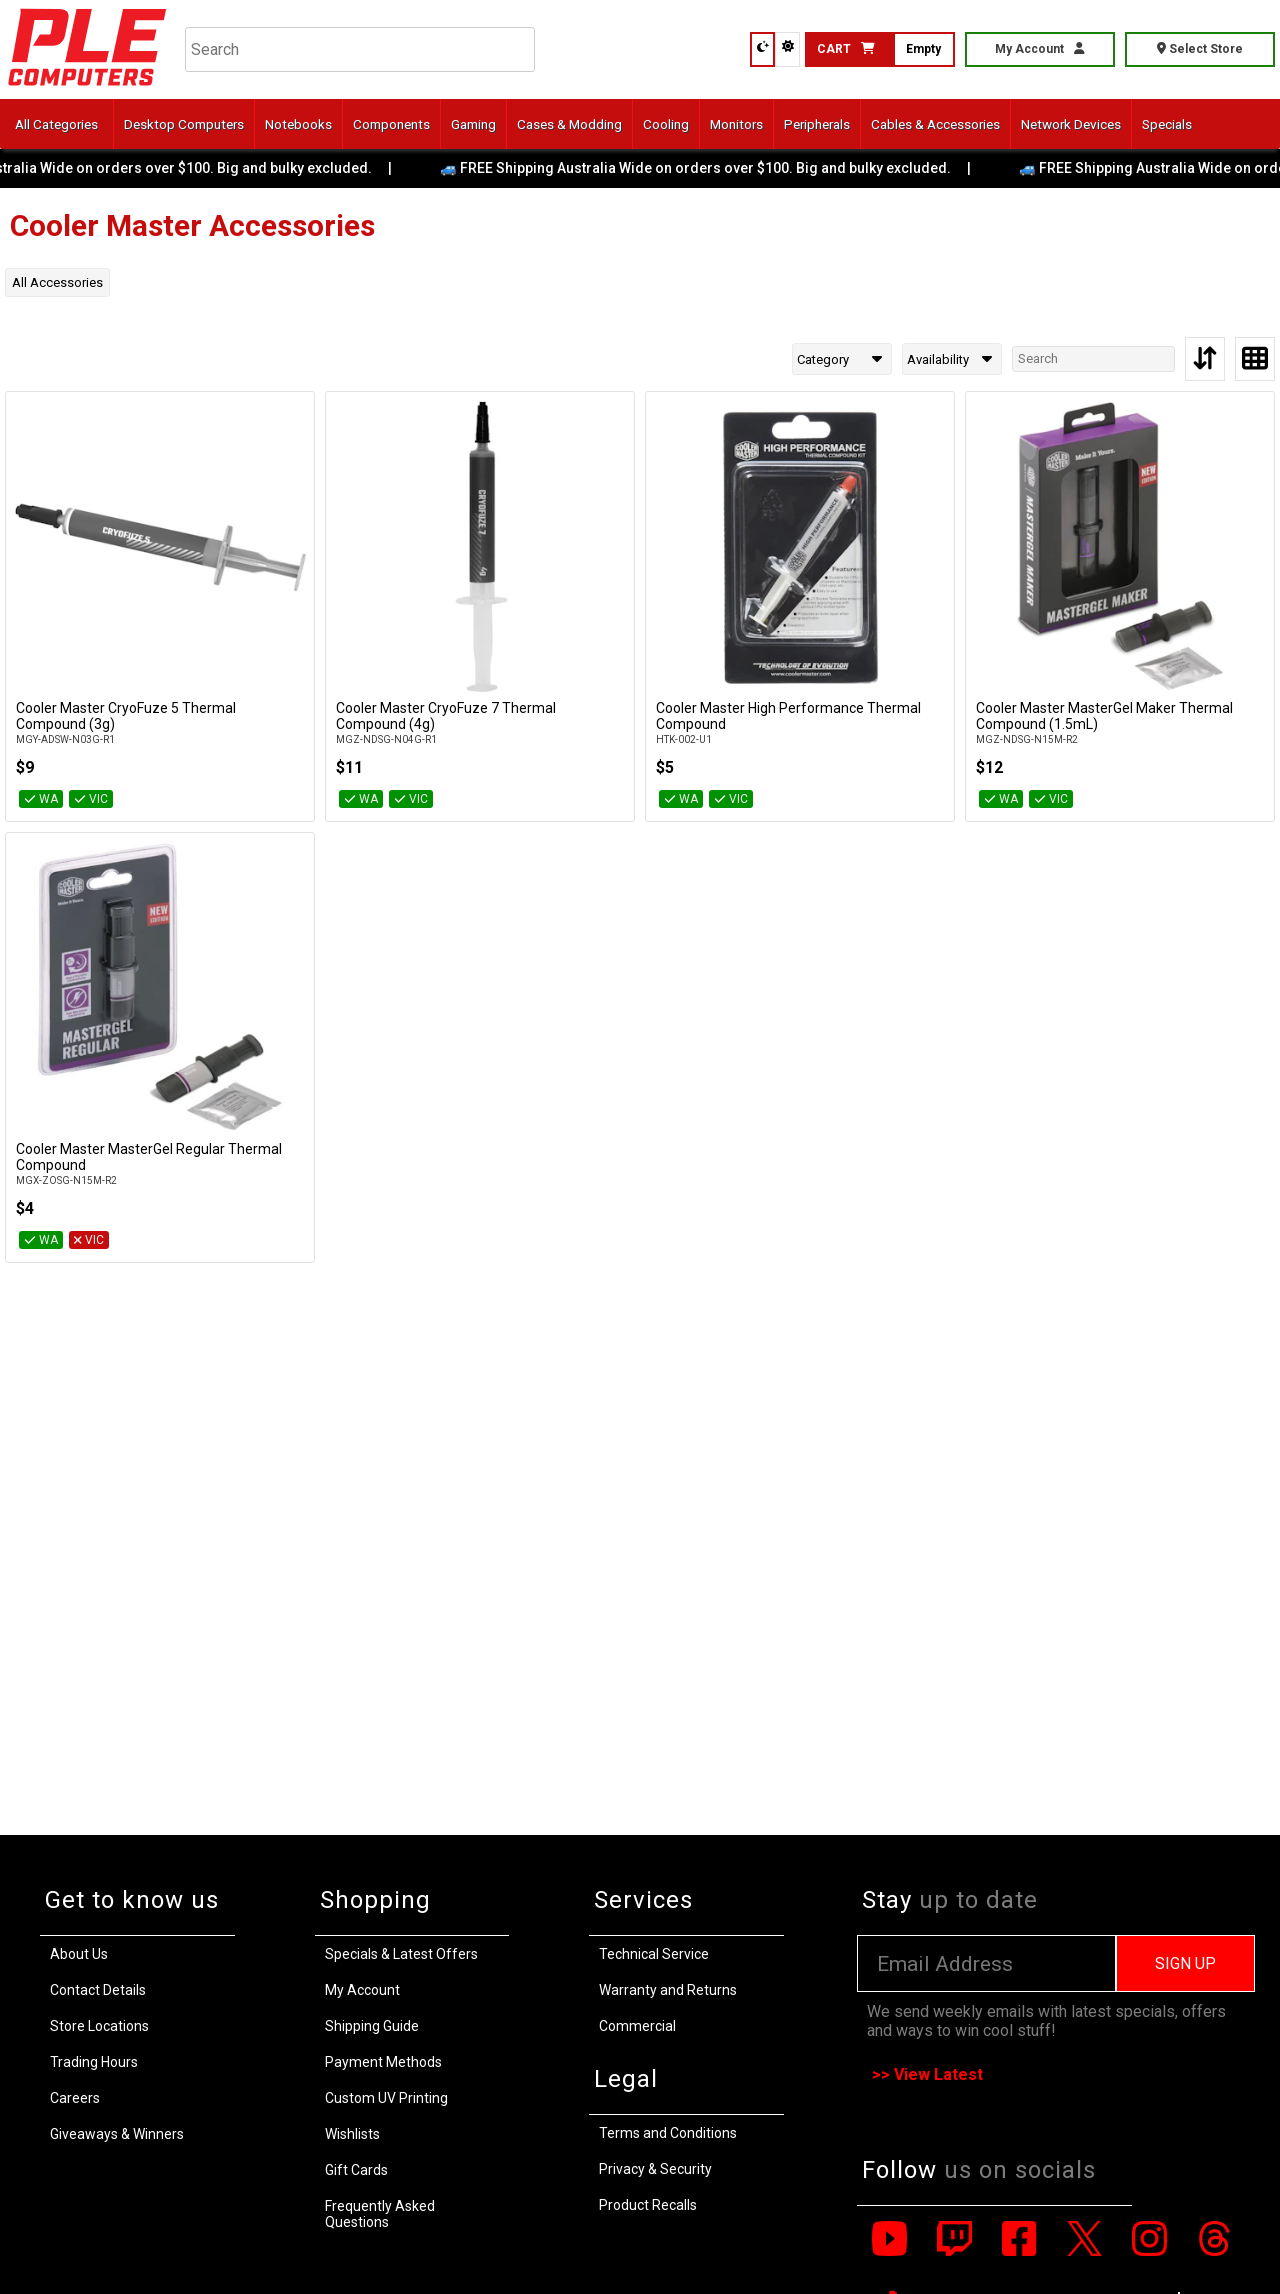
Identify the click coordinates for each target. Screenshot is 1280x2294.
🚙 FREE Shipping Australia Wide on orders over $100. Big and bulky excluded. (712, 168)
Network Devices (1071, 124)
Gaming (473, 124)
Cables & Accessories (935, 124)
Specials (1167, 124)
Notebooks (298, 124)
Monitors (736, 124)
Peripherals (817, 124)
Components (391, 124)
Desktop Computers (184, 124)
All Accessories (57, 282)
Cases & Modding (569, 124)
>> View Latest (927, 2074)
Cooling (666, 124)
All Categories (56, 124)
